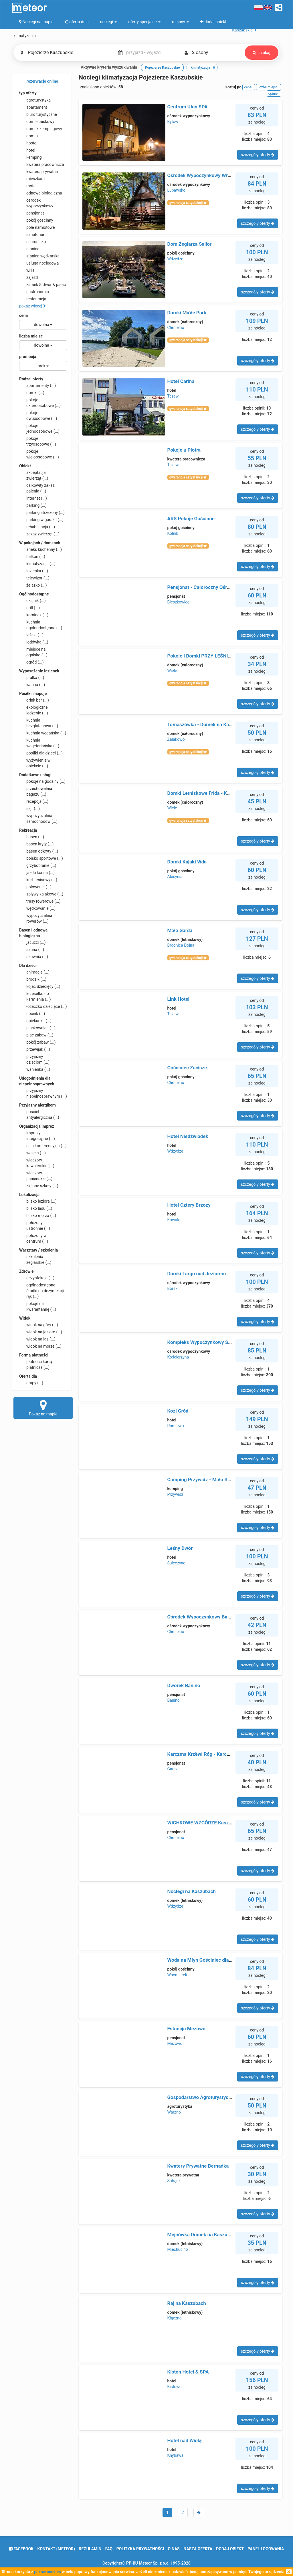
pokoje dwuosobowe (38, 415)
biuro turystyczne (38, 114)
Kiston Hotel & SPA (188, 2372)
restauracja (32, 299)
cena (23, 315)
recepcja (33, 801)
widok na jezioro (40, 1332)
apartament (33, 107)
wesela (32, 1153)
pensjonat (31, 213)
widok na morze (40, 1346)
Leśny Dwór (180, 1548)
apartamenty (37, 385)
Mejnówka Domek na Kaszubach (202, 2234)
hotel (27, 150)
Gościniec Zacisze (187, 1067)
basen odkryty (38, 851)
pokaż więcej (32, 306)
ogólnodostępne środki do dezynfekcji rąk (41, 1290)
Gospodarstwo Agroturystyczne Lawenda (212, 2097)
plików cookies (47, 2571)
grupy (31, 1383)
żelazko (33, 585)
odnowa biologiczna (40, 193)
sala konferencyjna (43, 1146)
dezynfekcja (36, 1278)
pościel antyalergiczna (39, 1114)
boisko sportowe (41, 858)
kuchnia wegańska (42, 733)
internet (33, 498)
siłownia (33, 957)
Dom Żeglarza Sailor (189, 244)
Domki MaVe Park (187, 312)
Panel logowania (266, 2549)
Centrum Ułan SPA (187, 107)
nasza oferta (197, 2549)
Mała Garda (180, 930)
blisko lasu (35, 1208)
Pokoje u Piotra (184, 450)
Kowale (174, 1220)
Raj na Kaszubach (186, 2303)
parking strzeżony (42, 512)
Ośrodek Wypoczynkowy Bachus (202, 1617)
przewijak (34, 1049)
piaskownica (37, 1028)
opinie (273, 94)
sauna (31, 949)
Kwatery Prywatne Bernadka (198, 2166)
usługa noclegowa (39, 263)
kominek (33, 615)
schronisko (32, 242)
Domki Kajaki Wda (187, 862)
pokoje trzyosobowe (37, 441)
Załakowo (176, 739)
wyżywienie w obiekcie (35, 762)
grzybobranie (37, 865)
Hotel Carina (181, 381)
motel (28, 186)
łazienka (33, 571)
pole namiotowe (37, 227)
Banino (173, 1700)
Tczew (173, 396)
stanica (29, 249)
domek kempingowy (40, 129)
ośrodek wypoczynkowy (36, 202)
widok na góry (38, 1325)
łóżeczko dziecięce (43, 1006)
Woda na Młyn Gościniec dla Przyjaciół (209, 1960)
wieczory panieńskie (35, 1175)
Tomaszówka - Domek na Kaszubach (207, 724)
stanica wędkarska (39, 256)
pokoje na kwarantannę (37, 1306)
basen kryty (36, 844)
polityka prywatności (140, 2549)
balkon (32, 556)
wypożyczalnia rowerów (35, 918)
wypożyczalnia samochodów (38, 818)
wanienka (34, 1069)
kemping (30, 157)
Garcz (172, 1769)
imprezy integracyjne (37, 1135)
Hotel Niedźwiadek (187, 1136)
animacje (34, 972)
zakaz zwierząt (39, 534)
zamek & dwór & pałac (42, 284)
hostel (28, 143)
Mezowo (175, 2043)
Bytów (172, 121)
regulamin (90, 2549)
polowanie (35, 887)
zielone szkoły (38, 1186)
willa (26, 270)
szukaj (261, 52)
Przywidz (175, 1494)
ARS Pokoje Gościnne (191, 518)
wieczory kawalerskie (36, 1162)
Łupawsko (176, 190)
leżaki (31, 635)
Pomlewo (175, 1425)
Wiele (172, 670)
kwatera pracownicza (41, 164)
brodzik (32, 979)
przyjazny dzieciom (34, 1059)
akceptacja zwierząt (33, 475)
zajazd (28, 277)
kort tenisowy (38, 880)
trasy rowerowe (39, 901)
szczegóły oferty (257, 154)
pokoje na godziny (42, 781)
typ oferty (28, 93)
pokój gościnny (36, 220)
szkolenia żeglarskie (35, 1259)
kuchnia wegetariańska (39, 742)
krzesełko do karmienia (35, 996)
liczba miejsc (31, 336)
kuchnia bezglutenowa (38, 722)
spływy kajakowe (41, 894)
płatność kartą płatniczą (35, 1364)
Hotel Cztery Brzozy (189, 1205)
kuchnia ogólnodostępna (40, 624)
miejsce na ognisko (33, 651)
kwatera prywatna (38, 171)
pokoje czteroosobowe (40, 402)
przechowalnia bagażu (35, 791)
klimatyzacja (37, 564)
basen (31, 837)
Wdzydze (175, 259)
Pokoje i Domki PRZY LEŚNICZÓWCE (207, 656)
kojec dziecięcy (39, 986)
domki (31, 393)
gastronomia (34, 292)
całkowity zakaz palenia (37, 487)
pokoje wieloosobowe (39, 453)
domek (29, 136)
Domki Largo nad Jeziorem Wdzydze (207, 1273)
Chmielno (175, 327)
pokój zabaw (37, 1042)
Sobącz (174, 2180)
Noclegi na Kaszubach (191, 1891)
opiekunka (35, 1021)
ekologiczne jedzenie (33, 709)
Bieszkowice (178, 602)
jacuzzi (32, 942)
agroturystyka (35, 100)
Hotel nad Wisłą (184, 2440)
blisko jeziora (38, 1201)
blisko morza (37, 1215)
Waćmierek (177, 1975)
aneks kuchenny (40, 549)
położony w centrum (33, 1238)
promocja (27, 356)
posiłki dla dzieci (41, 753)
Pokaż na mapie (43, 1407)
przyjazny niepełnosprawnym (43, 1093)
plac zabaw (36, 1035)
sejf (29, 808)
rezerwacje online (38, 82)
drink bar (34, 700)
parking (33, 505)
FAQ (108, 2549)
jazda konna (37, 872)
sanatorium (33, 234)
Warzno (174, 2112)
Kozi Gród (178, 1411)
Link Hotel (178, 999)
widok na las (37, 1339)
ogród (31, 662)
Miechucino (177, 2249)
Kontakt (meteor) (56, 2549)
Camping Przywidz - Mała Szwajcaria (207, 1479)
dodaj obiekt (230, 2549)
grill (29, 608)
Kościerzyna (178, 1357)
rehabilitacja (37, 527)
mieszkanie (33, 179)
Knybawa (175, 2455)
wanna (32, 685)
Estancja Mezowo (186, 2028)
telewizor (34, 578)
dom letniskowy (36, 121)
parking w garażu (41, 520)
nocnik (32, 1013)
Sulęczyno (176, 1563)
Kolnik (172, 533)
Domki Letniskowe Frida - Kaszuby (205, 793)
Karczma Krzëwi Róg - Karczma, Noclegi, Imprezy (221, 1754)
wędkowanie (37, 908)
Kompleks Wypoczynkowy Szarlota (205, 1342)
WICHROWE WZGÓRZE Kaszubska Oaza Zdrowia (220, 1823)
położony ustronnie (34, 1225)
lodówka (33, 642)
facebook (21, 2549)
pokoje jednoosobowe (39, 428)
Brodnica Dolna (181, 945)
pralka (31, 677)
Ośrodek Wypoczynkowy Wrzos (201, 175)
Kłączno (174, 2318)
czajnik (32, 600)
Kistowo (174, 2386)
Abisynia (175, 876)
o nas (174, 2549)
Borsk (172, 1288)
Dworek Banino (183, 1685)
